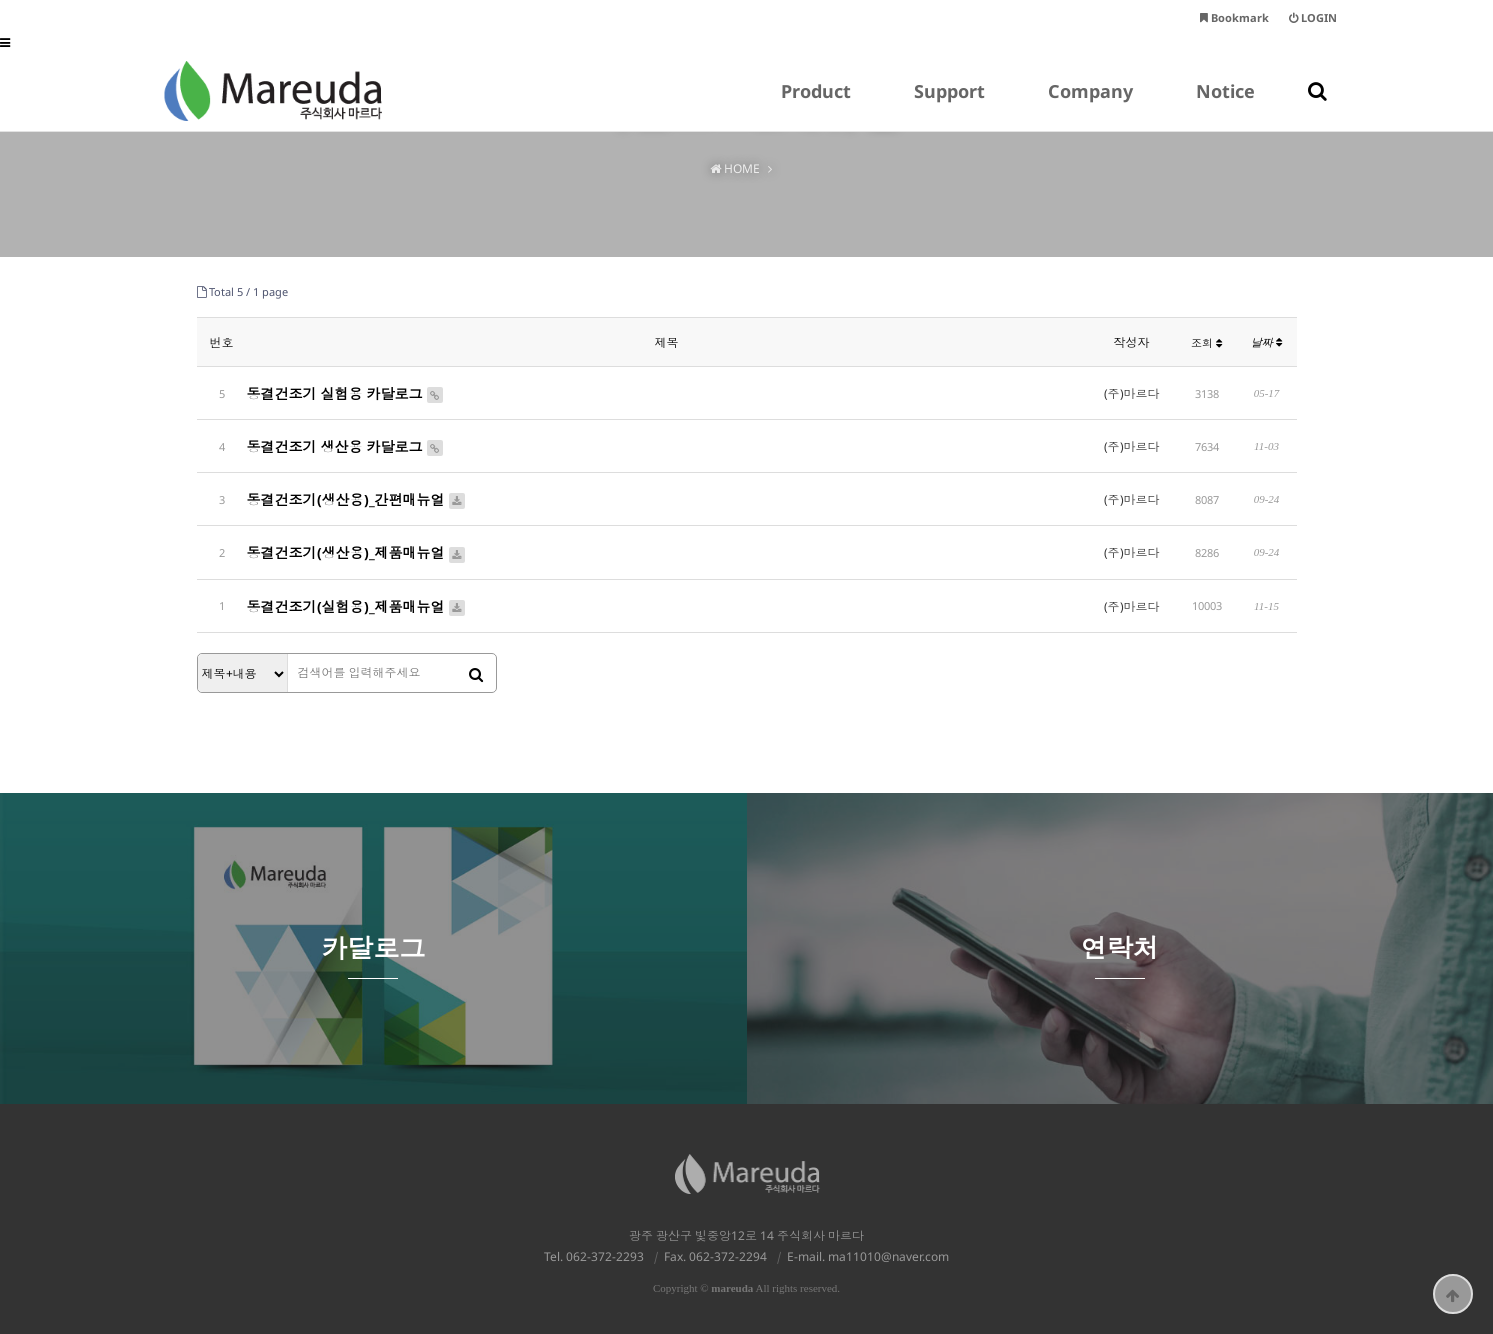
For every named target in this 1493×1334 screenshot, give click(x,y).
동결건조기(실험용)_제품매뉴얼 (357, 597)
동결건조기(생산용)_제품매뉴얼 (357, 546)
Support (949, 105)
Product (816, 105)
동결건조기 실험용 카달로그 (346, 392)
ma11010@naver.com (888, 1246)
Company (1090, 105)
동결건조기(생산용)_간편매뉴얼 (357, 494)
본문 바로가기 (0, 0)
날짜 (1266, 342)
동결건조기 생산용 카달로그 (346, 443)
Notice (1225, 105)
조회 (1206, 342)
